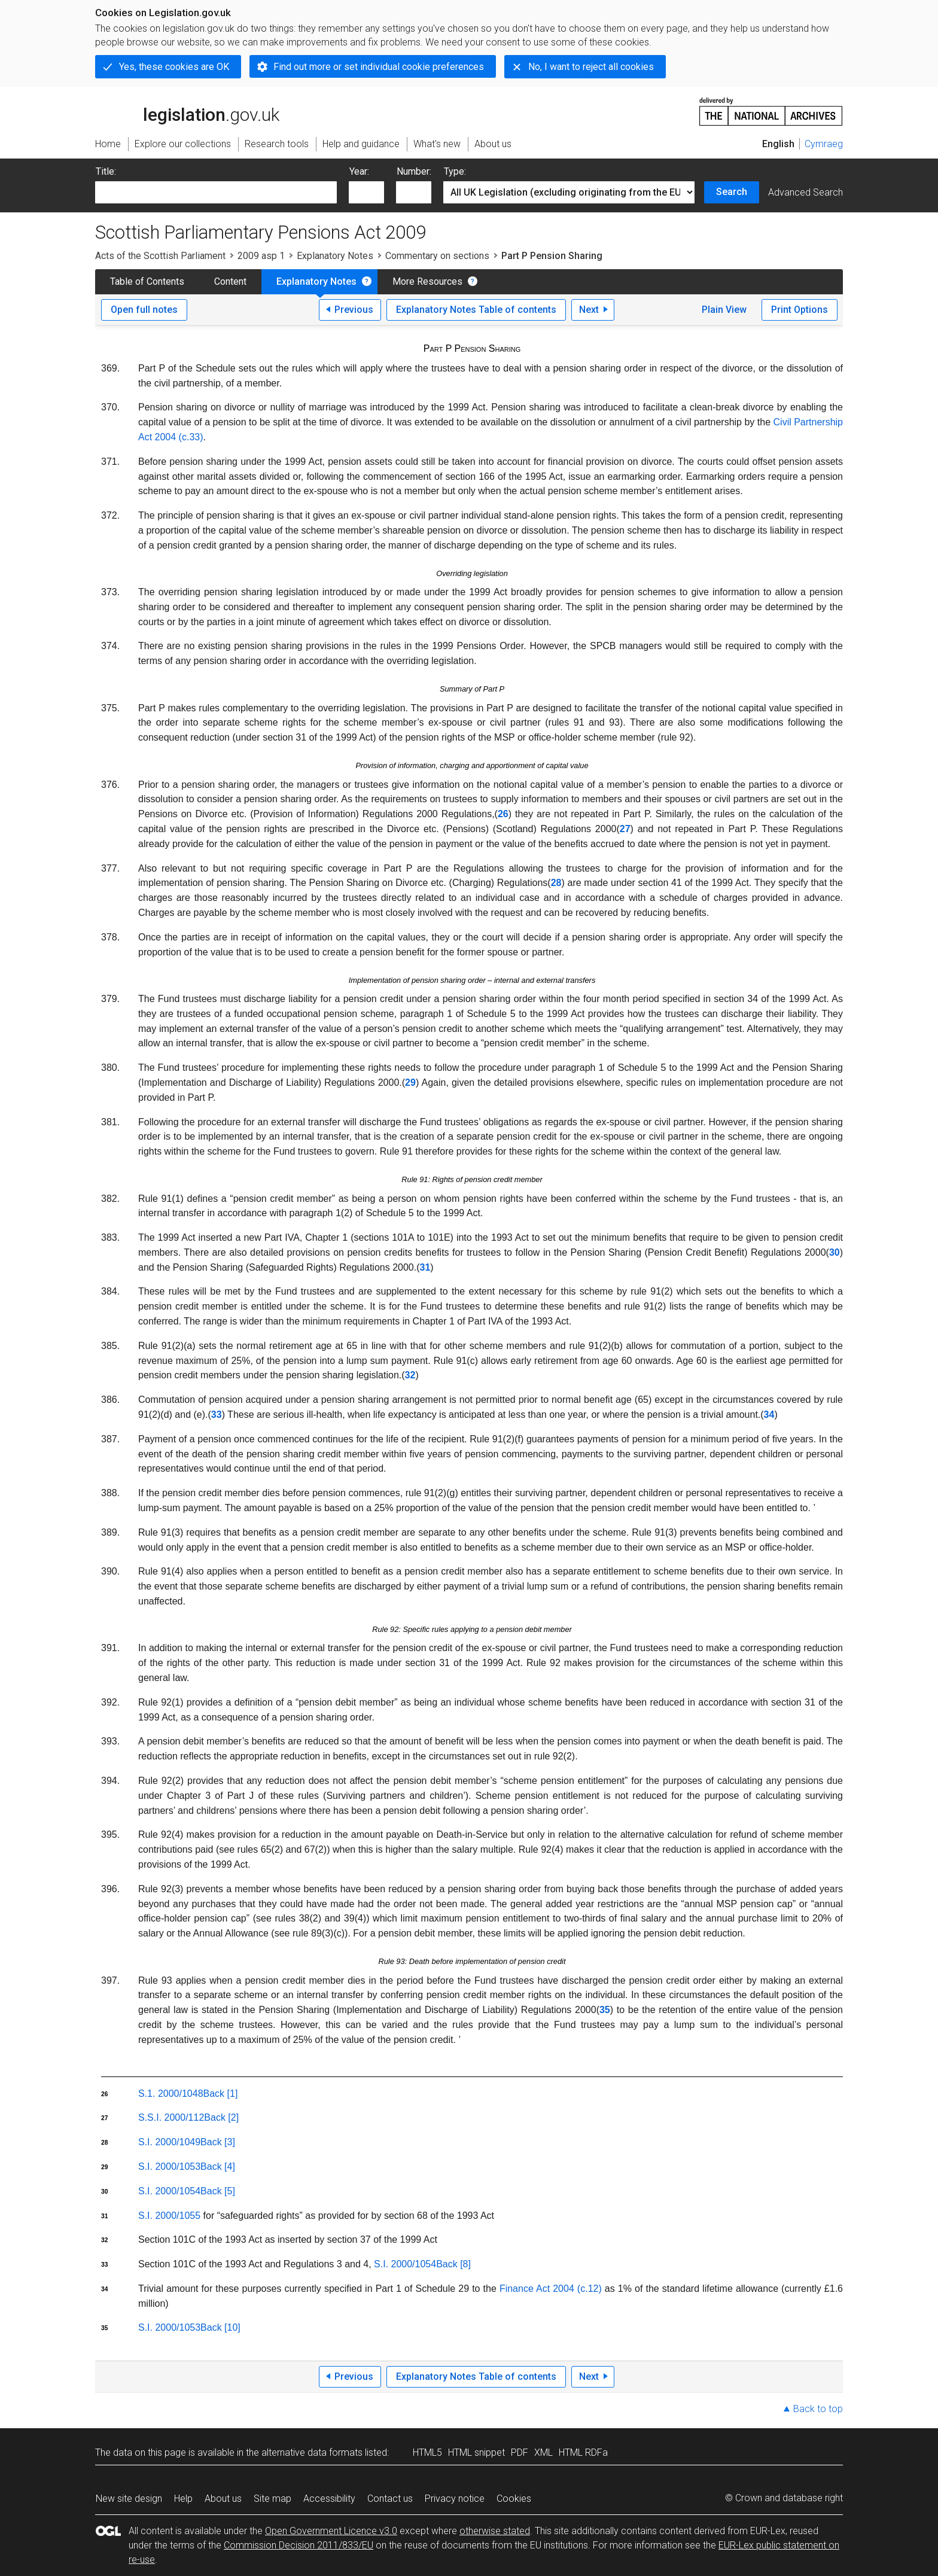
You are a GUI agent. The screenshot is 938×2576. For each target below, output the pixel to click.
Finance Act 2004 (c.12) (551, 2288)
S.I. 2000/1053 (169, 2166)
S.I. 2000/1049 (169, 2142)
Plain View (724, 309)
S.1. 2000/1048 (170, 2093)
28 (556, 883)
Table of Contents (147, 281)
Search (731, 191)
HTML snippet (476, 2452)
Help (183, 2498)
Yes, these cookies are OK (174, 66)
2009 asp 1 (261, 255)
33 (216, 1414)
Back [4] (217, 2166)
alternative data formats (312, 2452)
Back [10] (220, 2327)
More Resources (427, 281)
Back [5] (217, 2191)
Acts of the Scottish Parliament (160, 255)
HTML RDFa (583, 2452)
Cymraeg (824, 144)
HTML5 (427, 2452)
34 (769, 1414)
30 (834, 1252)
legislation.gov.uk (187, 111)
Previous (353, 309)
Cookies (514, 2498)
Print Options (799, 309)
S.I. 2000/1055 (169, 2215)
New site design (129, 2498)
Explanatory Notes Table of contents (476, 309)
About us (223, 2498)
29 (410, 1082)
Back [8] (453, 2264)
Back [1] (220, 2093)
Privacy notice (455, 2498)
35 (604, 2010)
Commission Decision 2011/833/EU (298, 2545)
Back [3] (217, 2142)
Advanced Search (805, 192)
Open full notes (144, 309)
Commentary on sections (437, 255)
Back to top (818, 2408)
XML (543, 2452)
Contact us (390, 2498)
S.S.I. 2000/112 (171, 2117)
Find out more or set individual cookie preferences (378, 66)
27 (625, 829)
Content (230, 281)
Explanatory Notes (335, 255)
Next (589, 309)
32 (410, 1375)
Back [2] (221, 2117)
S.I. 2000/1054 (169, 2191)
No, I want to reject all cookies (591, 66)
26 (503, 814)
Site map (272, 2498)
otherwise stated (494, 2531)
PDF (519, 2452)
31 (425, 1267)
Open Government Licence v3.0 (331, 2531)
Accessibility (329, 2498)
